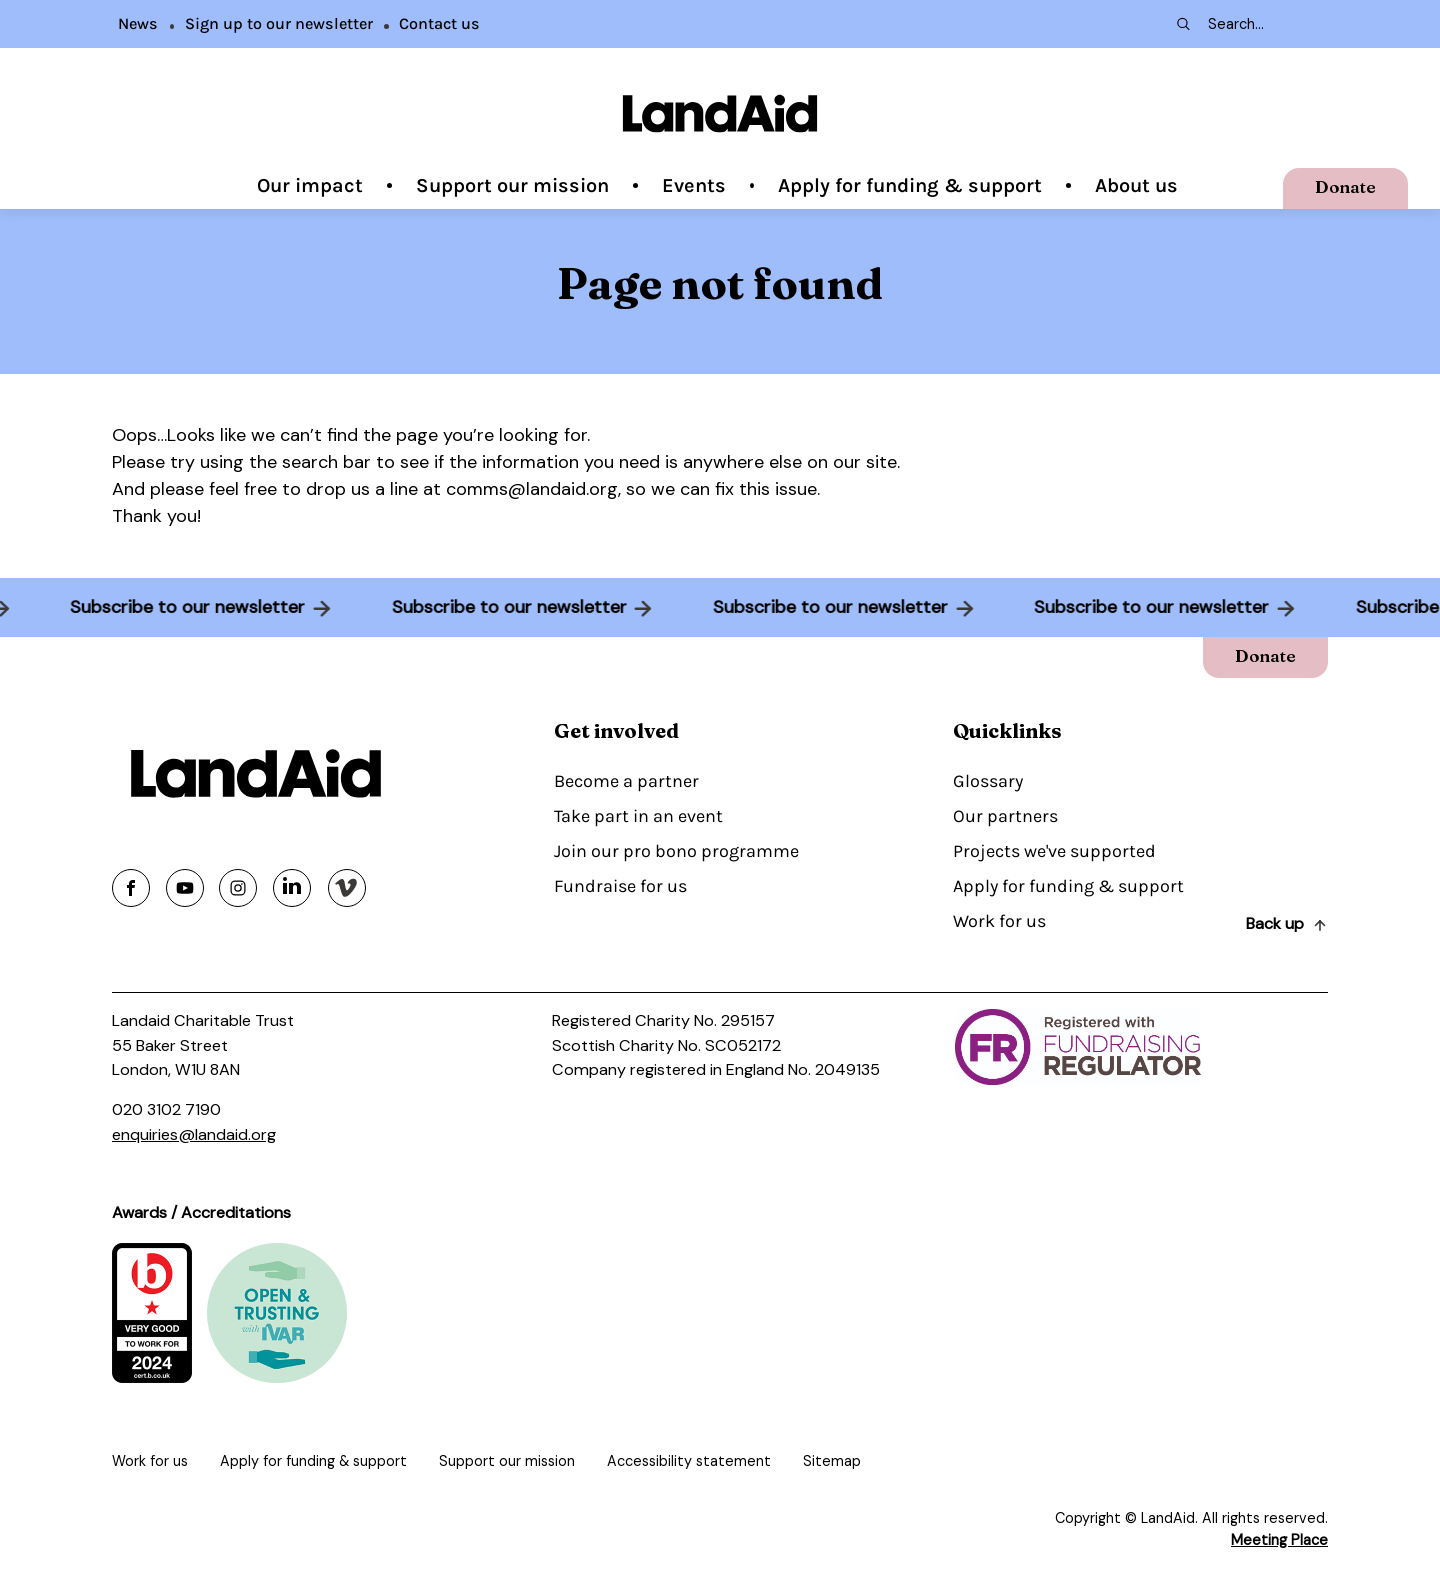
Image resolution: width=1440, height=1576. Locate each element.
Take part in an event (638, 816)
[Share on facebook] (131, 888)
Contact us (439, 23)
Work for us (999, 921)
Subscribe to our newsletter (181, 607)
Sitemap (832, 1461)
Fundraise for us (620, 886)
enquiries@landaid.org (194, 1134)
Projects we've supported (1054, 851)
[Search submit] (1182, 24)
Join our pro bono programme (676, 851)
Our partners (1005, 816)
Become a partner (626, 781)
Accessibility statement (689, 1461)
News (138, 23)
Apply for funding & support (910, 185)
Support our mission (512, 185)
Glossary (988, 781)
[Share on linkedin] (292, 888)
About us (1136, 185)
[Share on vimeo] (347, 888)
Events (694, 185)
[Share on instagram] (238, 888)
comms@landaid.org (532, 489)
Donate (1345, 186)
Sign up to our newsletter (279, 23)
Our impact (310, 185)
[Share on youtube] (185, 888)
